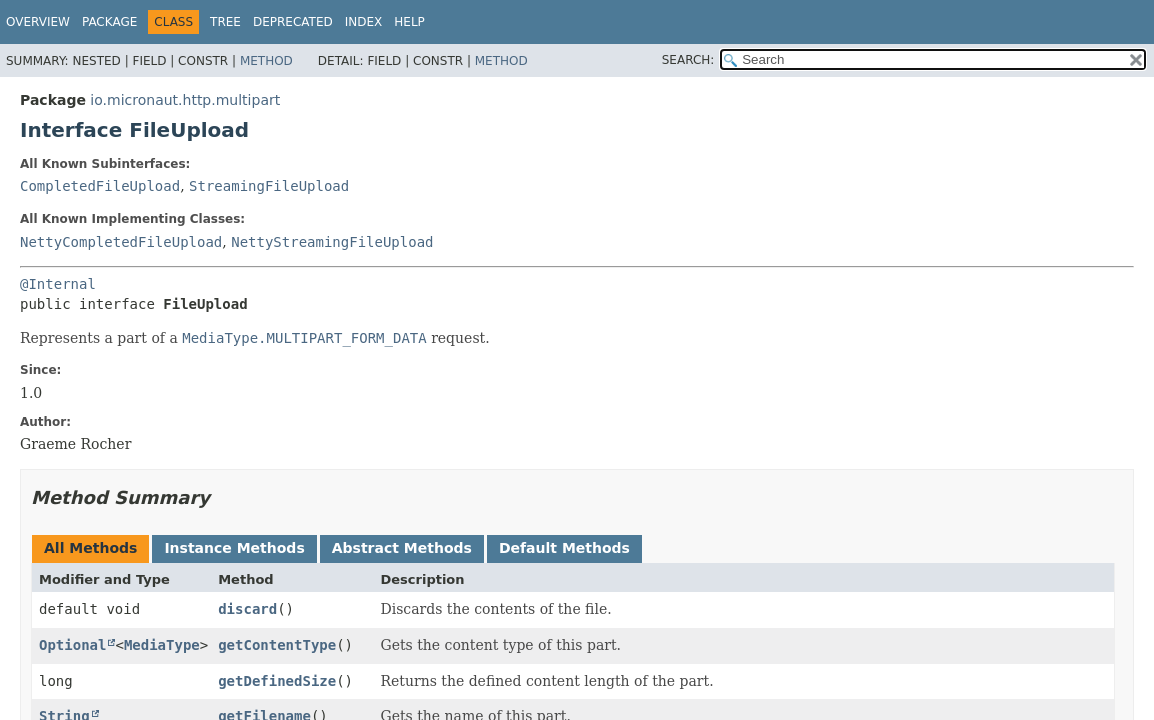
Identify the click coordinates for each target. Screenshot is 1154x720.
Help (409, 22)
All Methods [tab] (90, 548)
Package (109, 22)
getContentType (277, 645)
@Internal (58, 284)
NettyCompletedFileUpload (121, 242)
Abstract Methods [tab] (402, 548)
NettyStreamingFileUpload (332, 242)
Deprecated (293, 22)
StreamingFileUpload (269, 186)
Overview (38, 22)
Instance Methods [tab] (234, 548)
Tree (225, 22)
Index (364, 22)
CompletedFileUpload (100, 186)
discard (247, 609)
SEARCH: (688, 60)
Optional (72, 645)
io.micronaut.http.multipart (185, 100)
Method (266, 61)
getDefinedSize (277, 681)
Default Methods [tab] (564, 548)
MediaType (162, 645)
